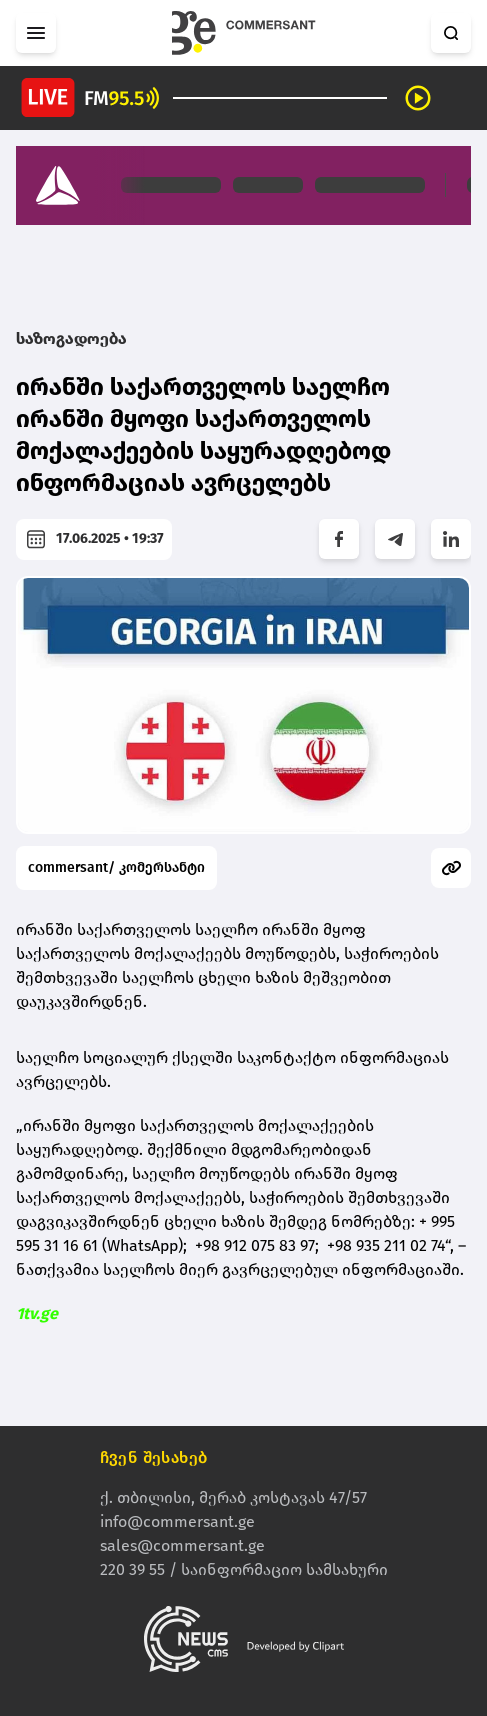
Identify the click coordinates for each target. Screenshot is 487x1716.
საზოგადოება (71, 338)
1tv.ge (37, 1313)
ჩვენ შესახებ (154, 1457)
